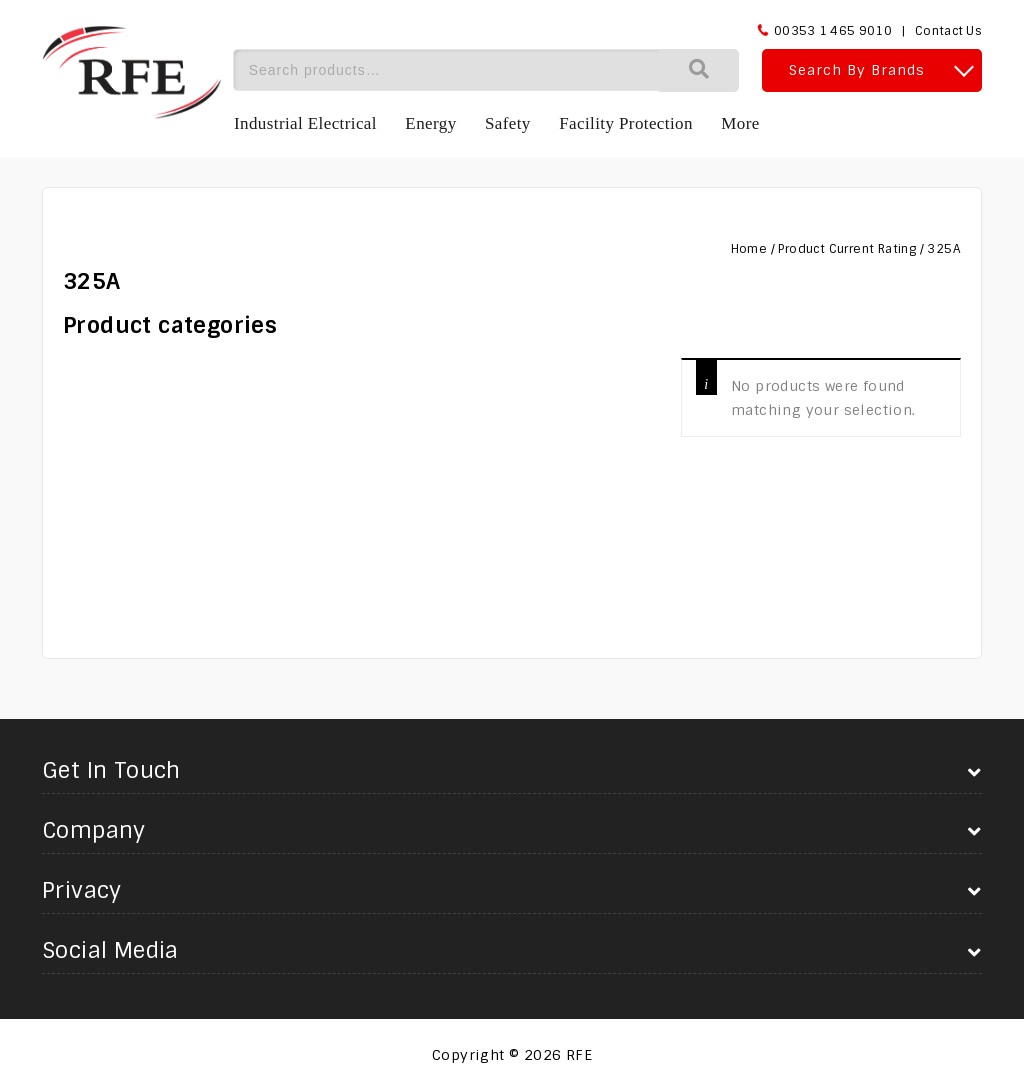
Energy (430, 123)
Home (749, 249)
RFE (579, 1055)
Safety (508, 123)
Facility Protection (626, 123)
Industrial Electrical (305, 123)
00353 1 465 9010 (833, 31)
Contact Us (948, 31)
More (740, 123)
